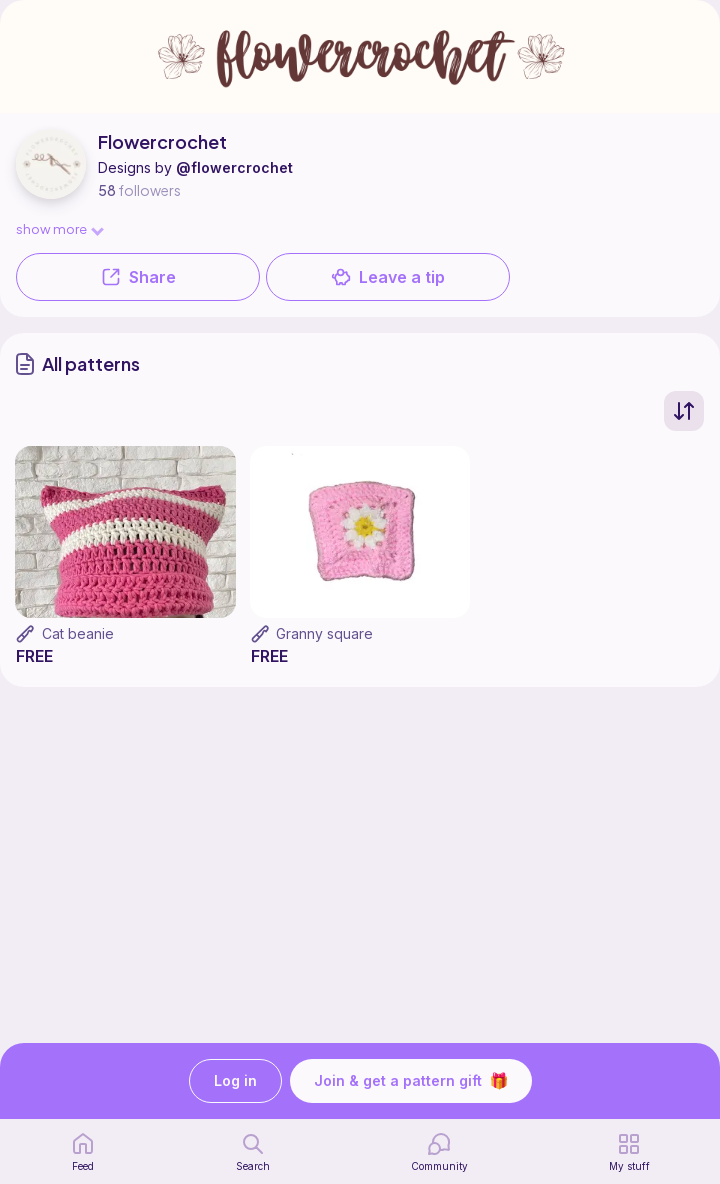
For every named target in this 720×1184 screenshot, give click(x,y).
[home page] (83, 1152)
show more (59, 228)
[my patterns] (629, 1152)
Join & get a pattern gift (411, 1081)
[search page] (253, 1152)
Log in (235, 1081)
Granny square (324, 633)
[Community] (439, 1152)
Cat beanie (78, 633)
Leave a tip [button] (388, 277)
